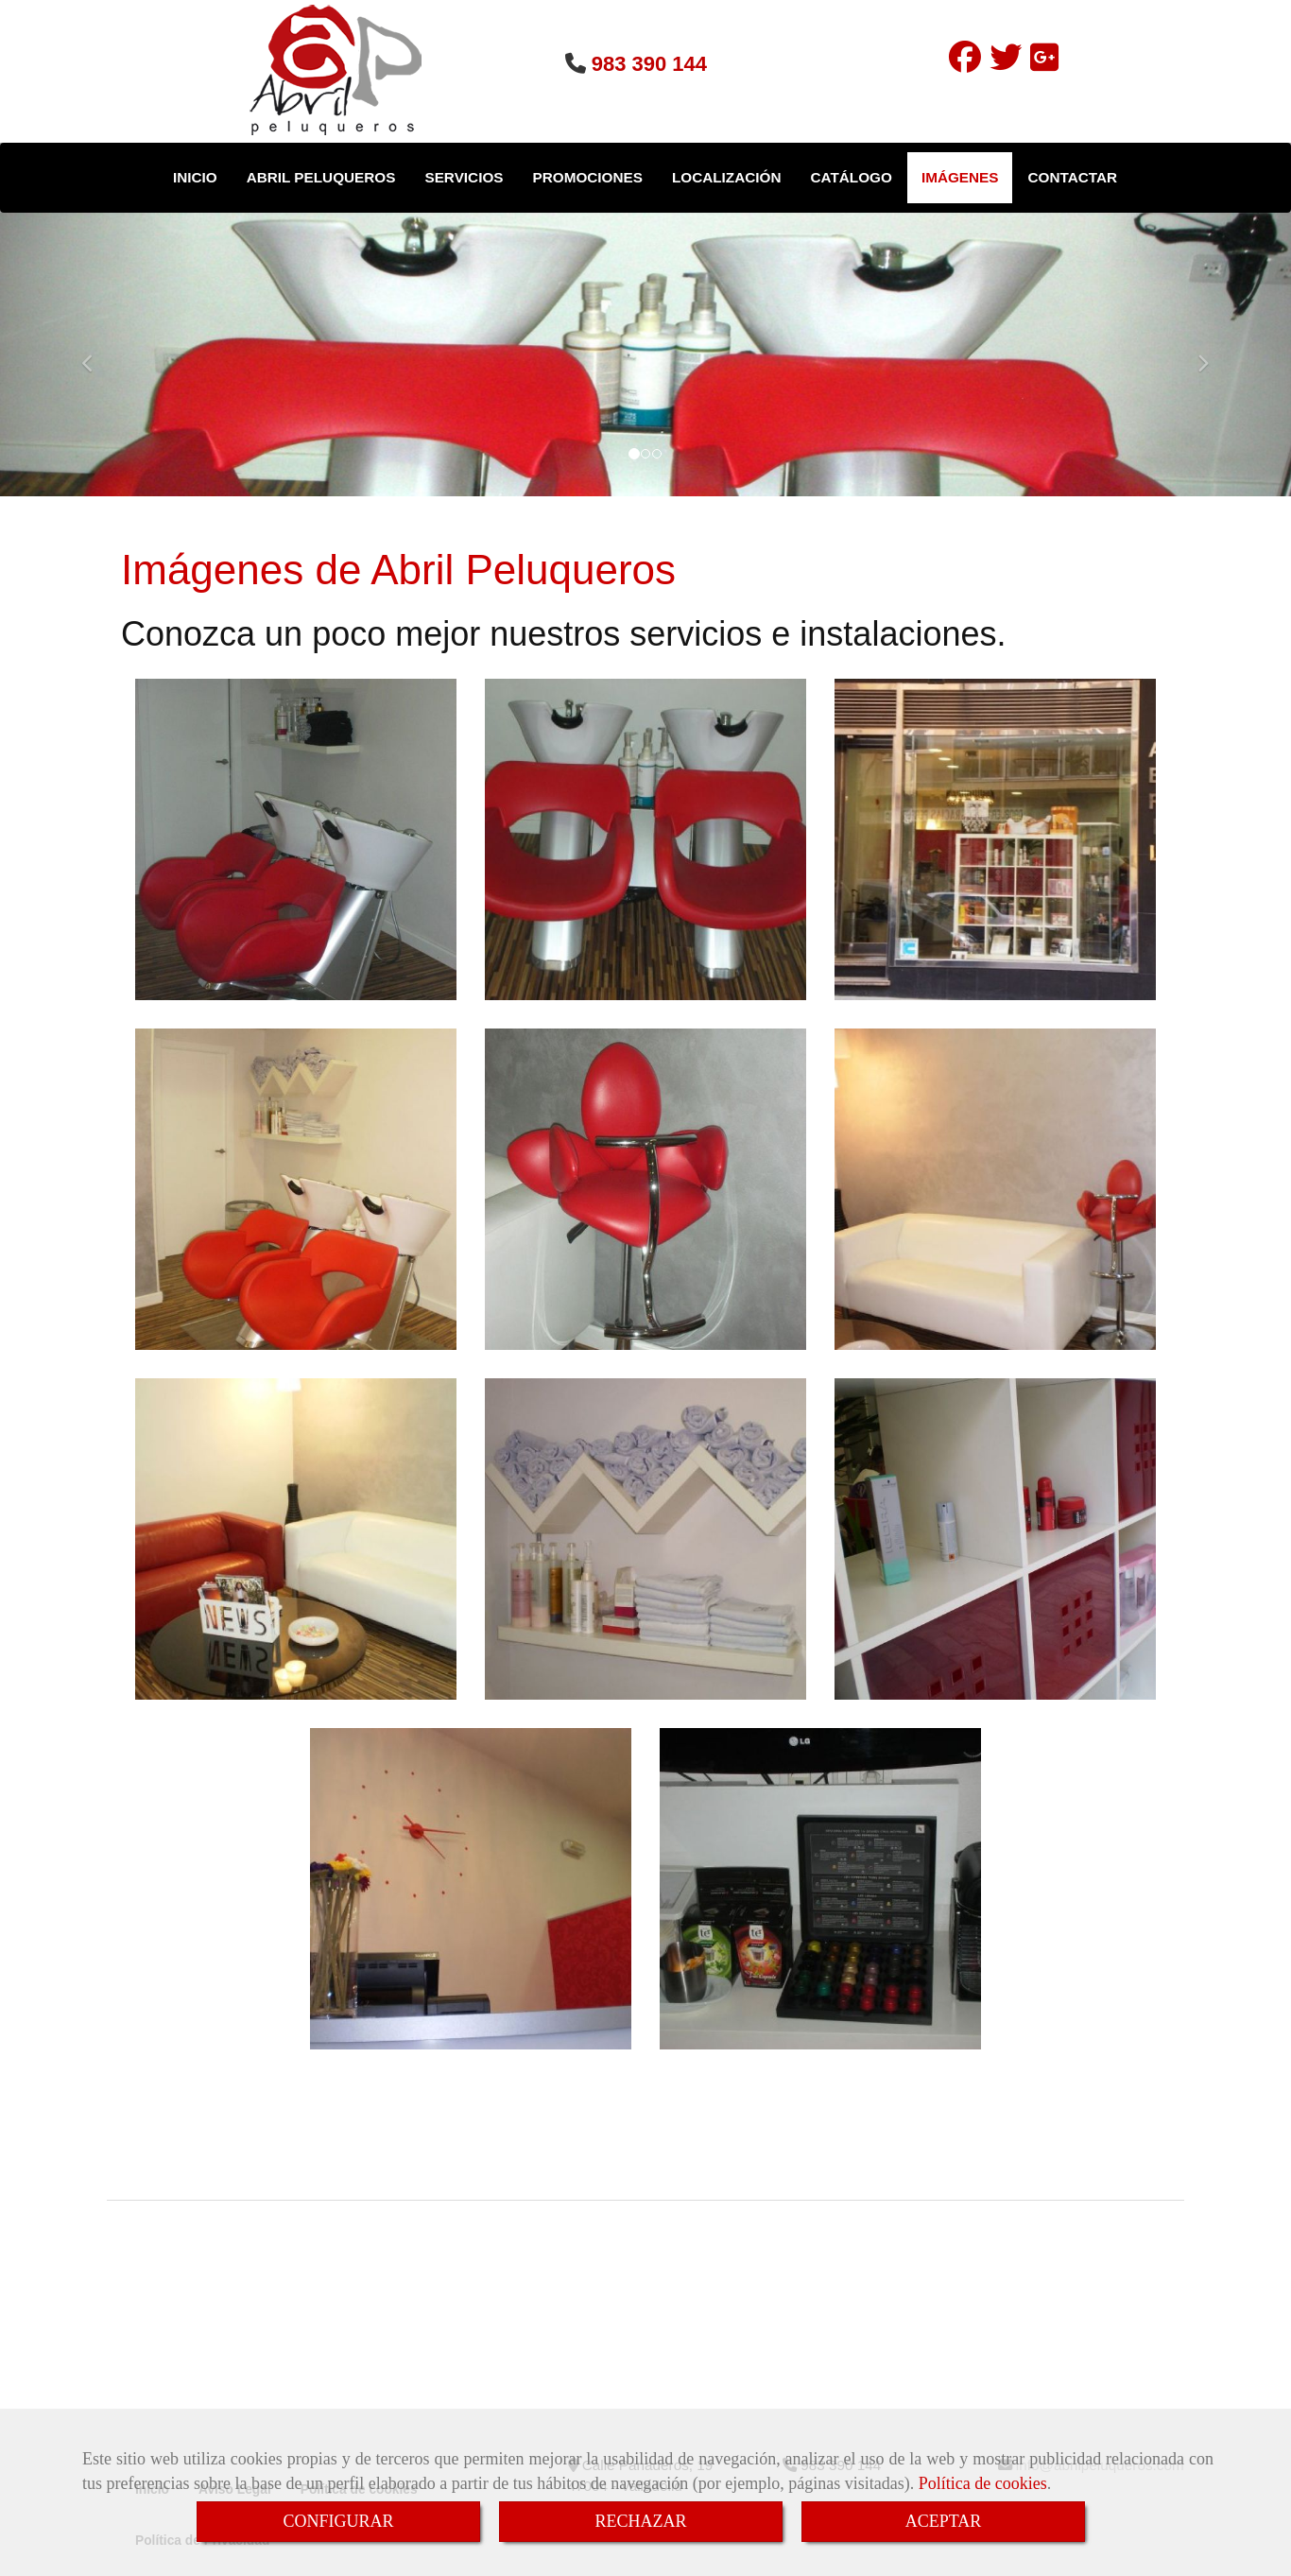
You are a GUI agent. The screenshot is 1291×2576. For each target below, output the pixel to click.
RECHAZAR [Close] (640, 2521)
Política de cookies (983, 2483)
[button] (97, 354)
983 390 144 (649, 64)
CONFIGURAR (338, 2521)
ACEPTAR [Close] (943, 2521)
